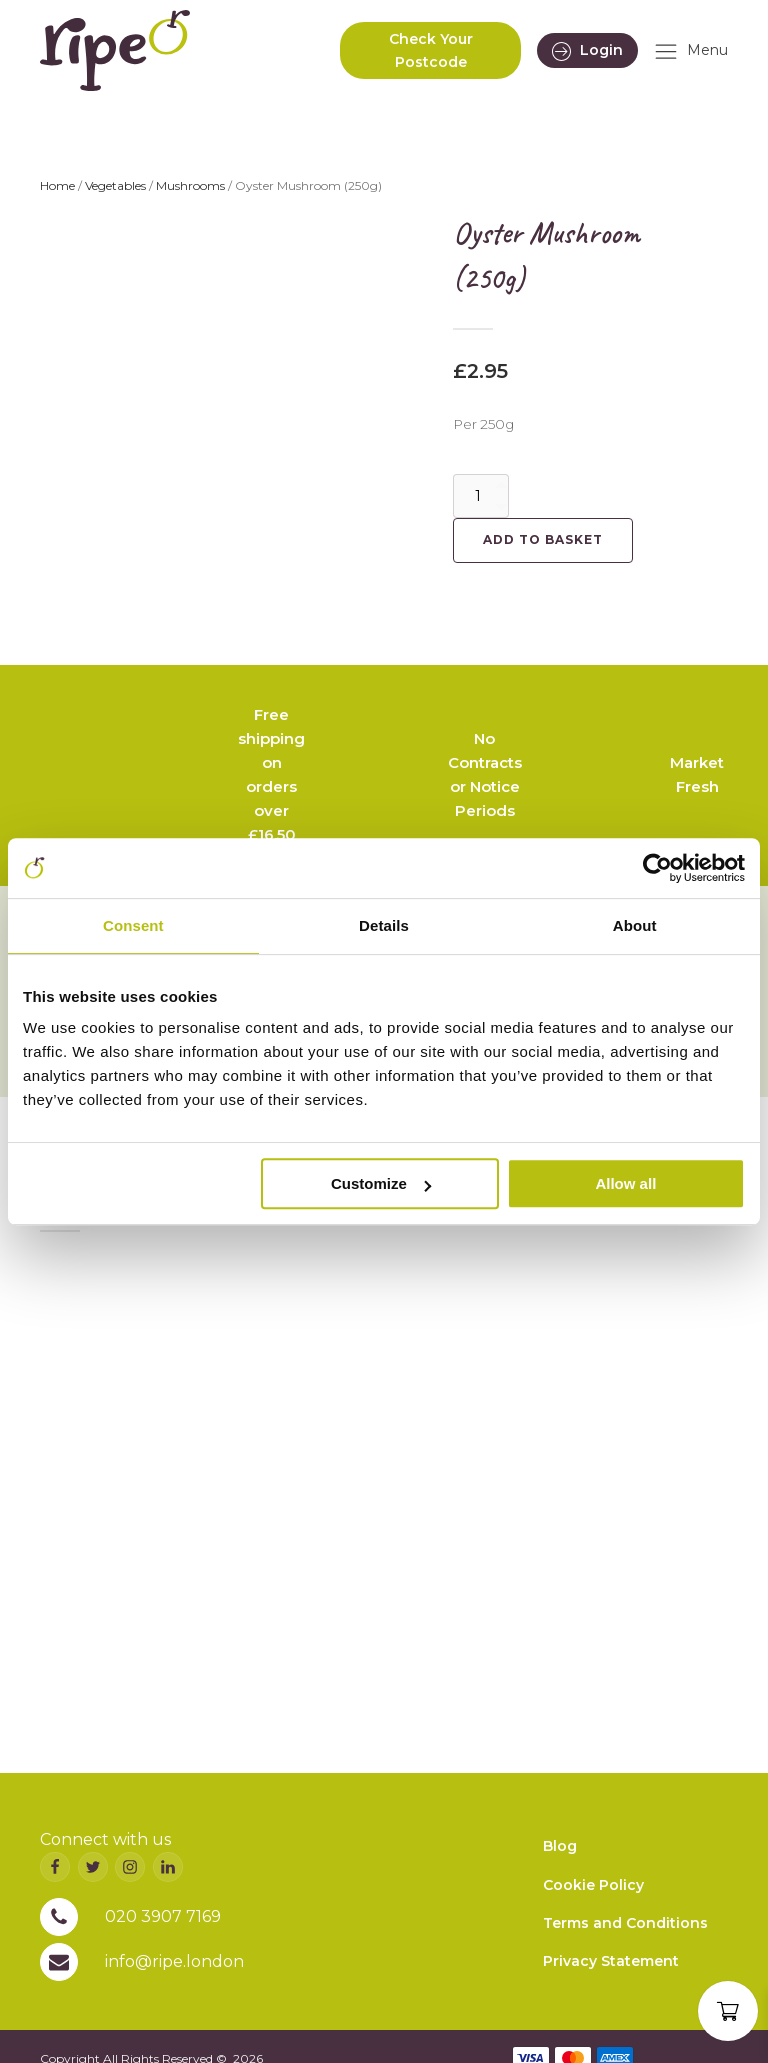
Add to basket (543, 539)
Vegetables (115, 185)
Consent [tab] (133, 925)
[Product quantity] (481, 496)
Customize (381, 1183)
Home (57, 185)
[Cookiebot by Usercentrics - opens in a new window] (657, 868)
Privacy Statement (611, 1961)
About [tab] (635, 925)
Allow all (625, 1183)
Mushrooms (190, 185)
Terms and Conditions (625, 1923)
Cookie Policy (593, 1885)
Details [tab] (384, 925)
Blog (560, 1846)
